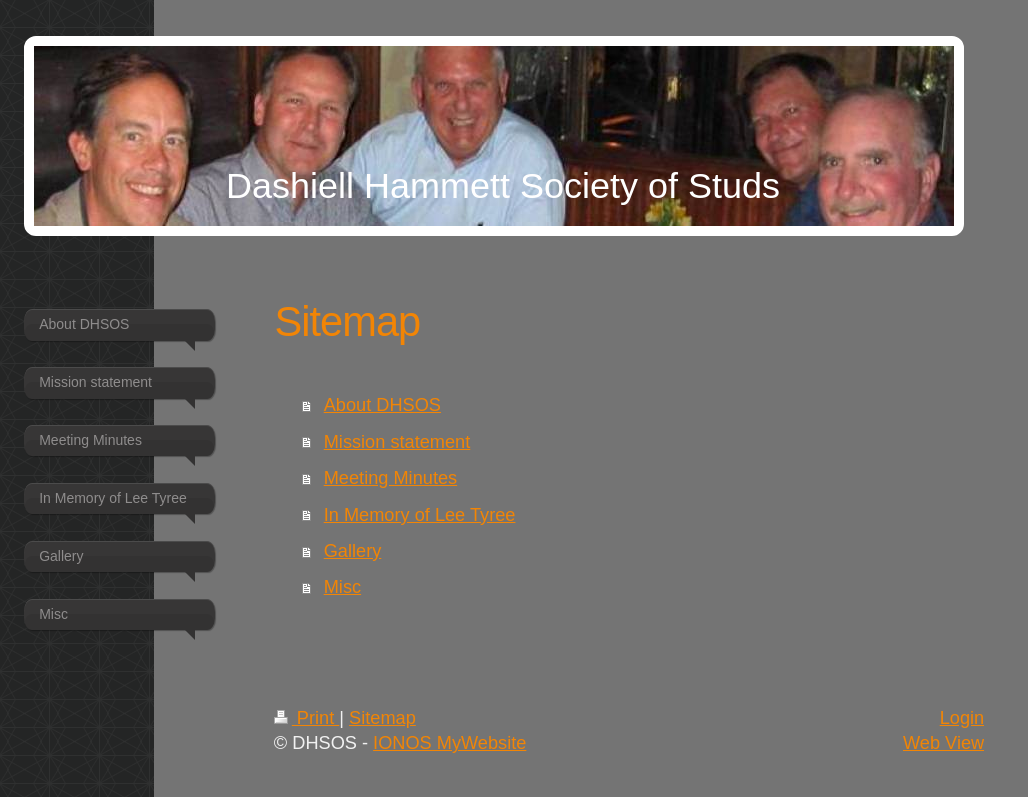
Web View (943, 743)
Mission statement (397, 442)
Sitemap (382, 718)
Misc (342, 587)
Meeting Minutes (390, 478)
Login (962, 718)
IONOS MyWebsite (449, 743)
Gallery (353, 551)
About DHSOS (382, 405)
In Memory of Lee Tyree (420, 515)
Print (307, 718)
